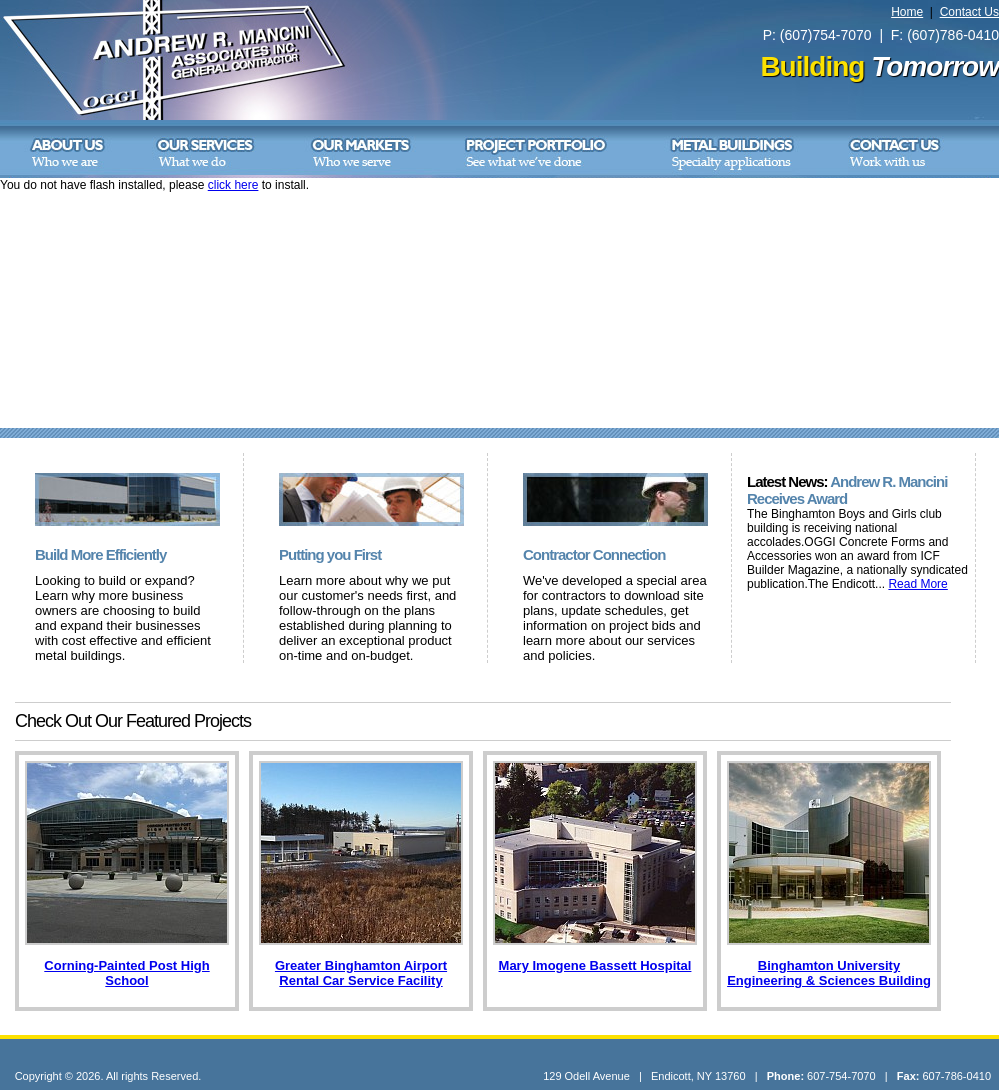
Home (907, 12)
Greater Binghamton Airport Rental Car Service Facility (361, 973)
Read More (917, 584)
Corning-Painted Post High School (126, 973)
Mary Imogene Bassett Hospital (595, 965)
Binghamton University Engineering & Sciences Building (829, 973)
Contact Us (969, 12)
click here (233, 185)
